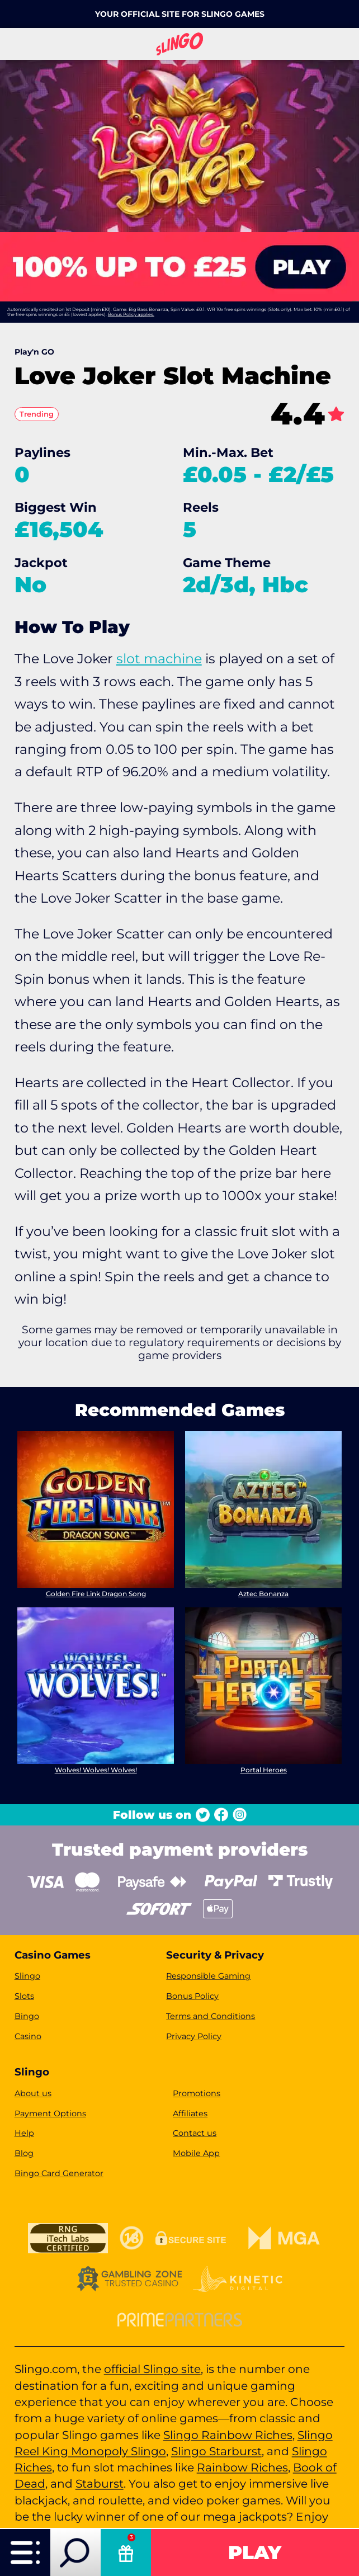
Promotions (196, 2093)
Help (24, 2133)
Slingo (27, 1976)
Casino (28, 2036)
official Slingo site (152, 2369)
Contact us (194, 2133)
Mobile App (196, 2153)
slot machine (159, 658)
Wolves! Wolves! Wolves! (95, 1770)
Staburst (99, 2483)
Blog (24, 2153)
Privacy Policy (193, 2036)
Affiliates (190, 2113)
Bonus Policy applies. (131, 314)
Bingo (27, 2016)
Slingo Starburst (216, 2451)
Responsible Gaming (208, 1976)
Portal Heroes (263, 1770)
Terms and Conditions (210, 2016)
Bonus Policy (192, 1996)
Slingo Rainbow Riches (227, 2435)
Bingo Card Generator (59, 2173)
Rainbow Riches (242, 2467)
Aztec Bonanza (263, 1593)
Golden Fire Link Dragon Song (95, 1593)
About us (33, 2093)
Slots (24, 1996)
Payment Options (50, 2113)
